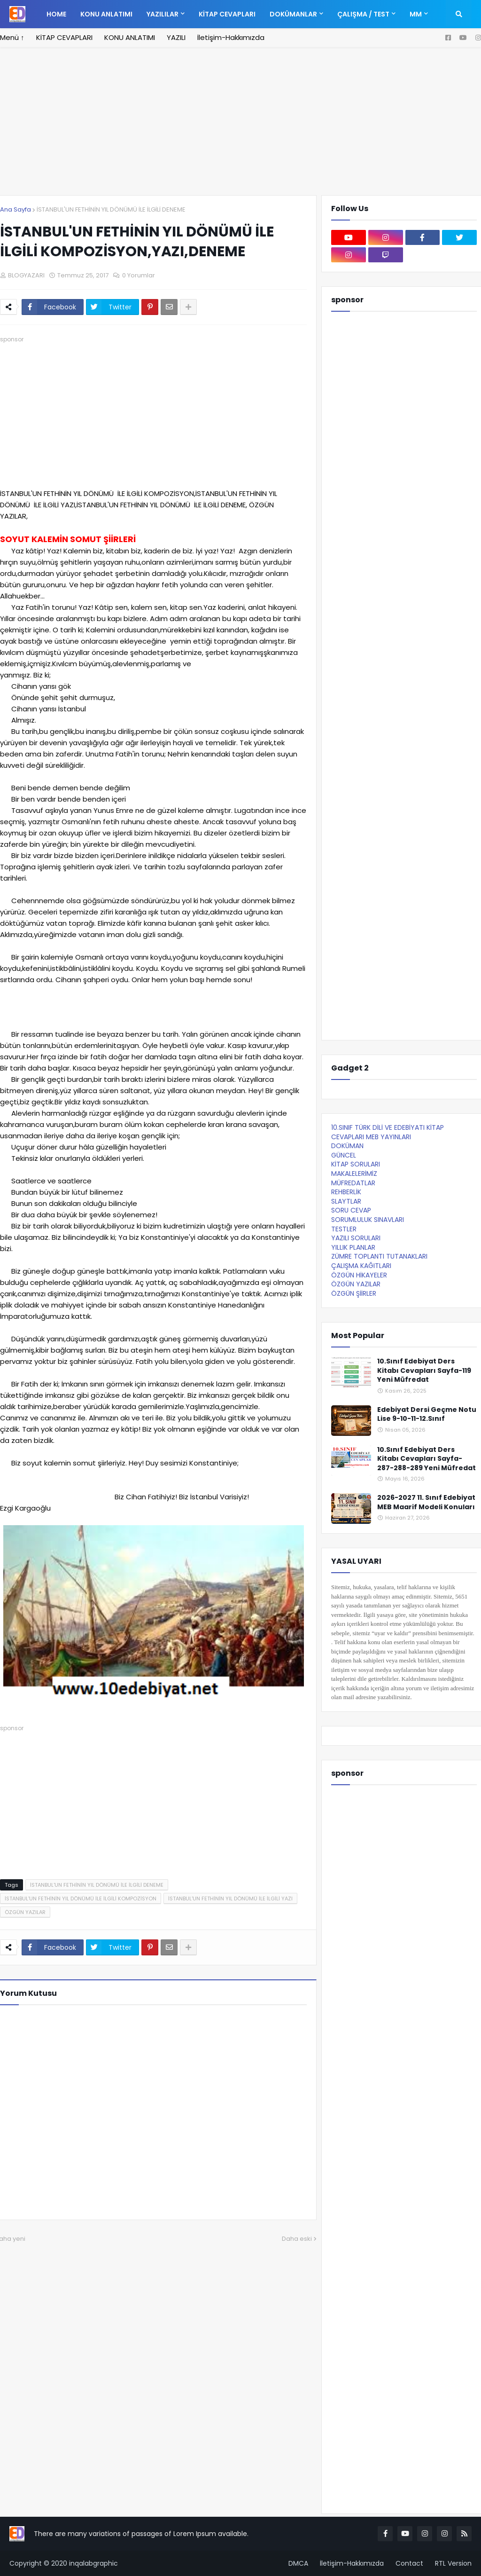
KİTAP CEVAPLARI (64, 37)
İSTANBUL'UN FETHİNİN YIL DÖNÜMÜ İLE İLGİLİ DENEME (111, 209)
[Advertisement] (240, 127)
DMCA (298, 2563)
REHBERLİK (346, 1192)
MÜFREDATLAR (353, 1183)
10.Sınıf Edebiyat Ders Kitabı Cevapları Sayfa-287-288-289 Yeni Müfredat (426, 1459)
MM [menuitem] (416, 14)
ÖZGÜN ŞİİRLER (353, 1293)
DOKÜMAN (347, 1145)
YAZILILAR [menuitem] (162, 14)
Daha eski (297, 2238)
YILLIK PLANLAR (353, 1247)
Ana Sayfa (15, 209)
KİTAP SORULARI (355, 1164)
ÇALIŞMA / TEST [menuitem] (363, 14)
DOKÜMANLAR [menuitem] (293, 14)
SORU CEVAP (351, 1210)
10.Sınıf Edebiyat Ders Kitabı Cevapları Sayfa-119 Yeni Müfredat (424, 1370)
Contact (409, 2563)
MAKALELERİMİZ (354, 1173)
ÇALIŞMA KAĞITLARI (361, 1265)
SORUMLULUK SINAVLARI (367, 1219)
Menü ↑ (12, 37)
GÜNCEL (343, 1155)
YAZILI (176, 37)
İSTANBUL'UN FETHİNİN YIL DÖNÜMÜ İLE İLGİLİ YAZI (230, 1898)
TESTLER (344, 1229)
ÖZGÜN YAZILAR (25, 1912)
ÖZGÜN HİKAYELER (359, 1275)
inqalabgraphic (93, 2563)
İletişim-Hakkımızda (230, 37)
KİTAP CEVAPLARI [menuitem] (227, 14)
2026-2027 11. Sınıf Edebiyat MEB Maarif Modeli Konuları (426, 1502)
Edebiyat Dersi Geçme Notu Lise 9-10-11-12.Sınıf (426, 1414)
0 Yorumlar (138, 275)
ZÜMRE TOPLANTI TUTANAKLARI (379, 1256)
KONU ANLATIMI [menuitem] (106, 14)
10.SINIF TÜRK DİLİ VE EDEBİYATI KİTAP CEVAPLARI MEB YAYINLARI (387, 1132)
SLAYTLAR (346, 1201)
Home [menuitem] (56, 14)
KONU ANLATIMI (129, 37)
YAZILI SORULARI (355, 1238)
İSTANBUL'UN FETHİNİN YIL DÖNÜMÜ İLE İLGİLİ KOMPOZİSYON (80, 1898)
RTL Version (453, 2563)
